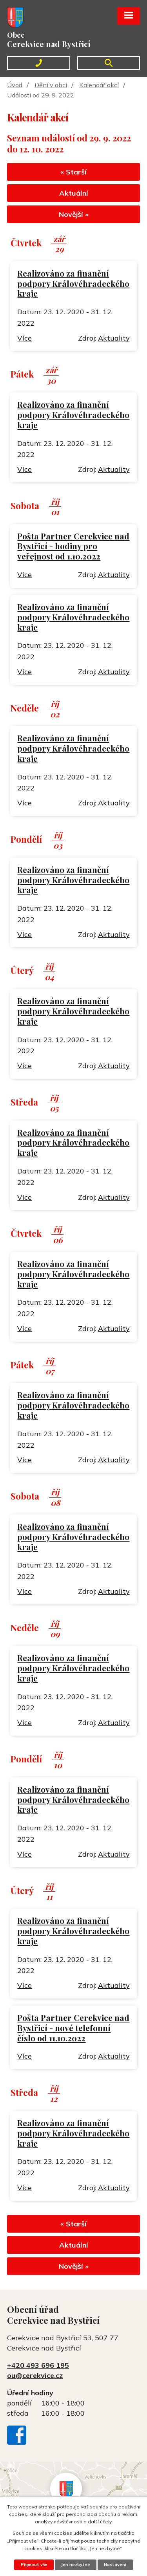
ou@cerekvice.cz (35, 2375)
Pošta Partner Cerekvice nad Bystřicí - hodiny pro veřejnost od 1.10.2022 (73, 546)
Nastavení (115, 2564)
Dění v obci (50, 85)
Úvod (14, 85)
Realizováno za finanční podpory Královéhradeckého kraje (73, 283)
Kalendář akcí (99, 85)
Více (24, 338)
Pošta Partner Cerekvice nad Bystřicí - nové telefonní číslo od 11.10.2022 (73, 2027)
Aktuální (73, 193)
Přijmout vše (34, 2564)
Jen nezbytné (75, 2564)
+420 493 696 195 (38, 2365)
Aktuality (114, 338)
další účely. (100, 2522)
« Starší (73, 171)
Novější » (74, 214)
